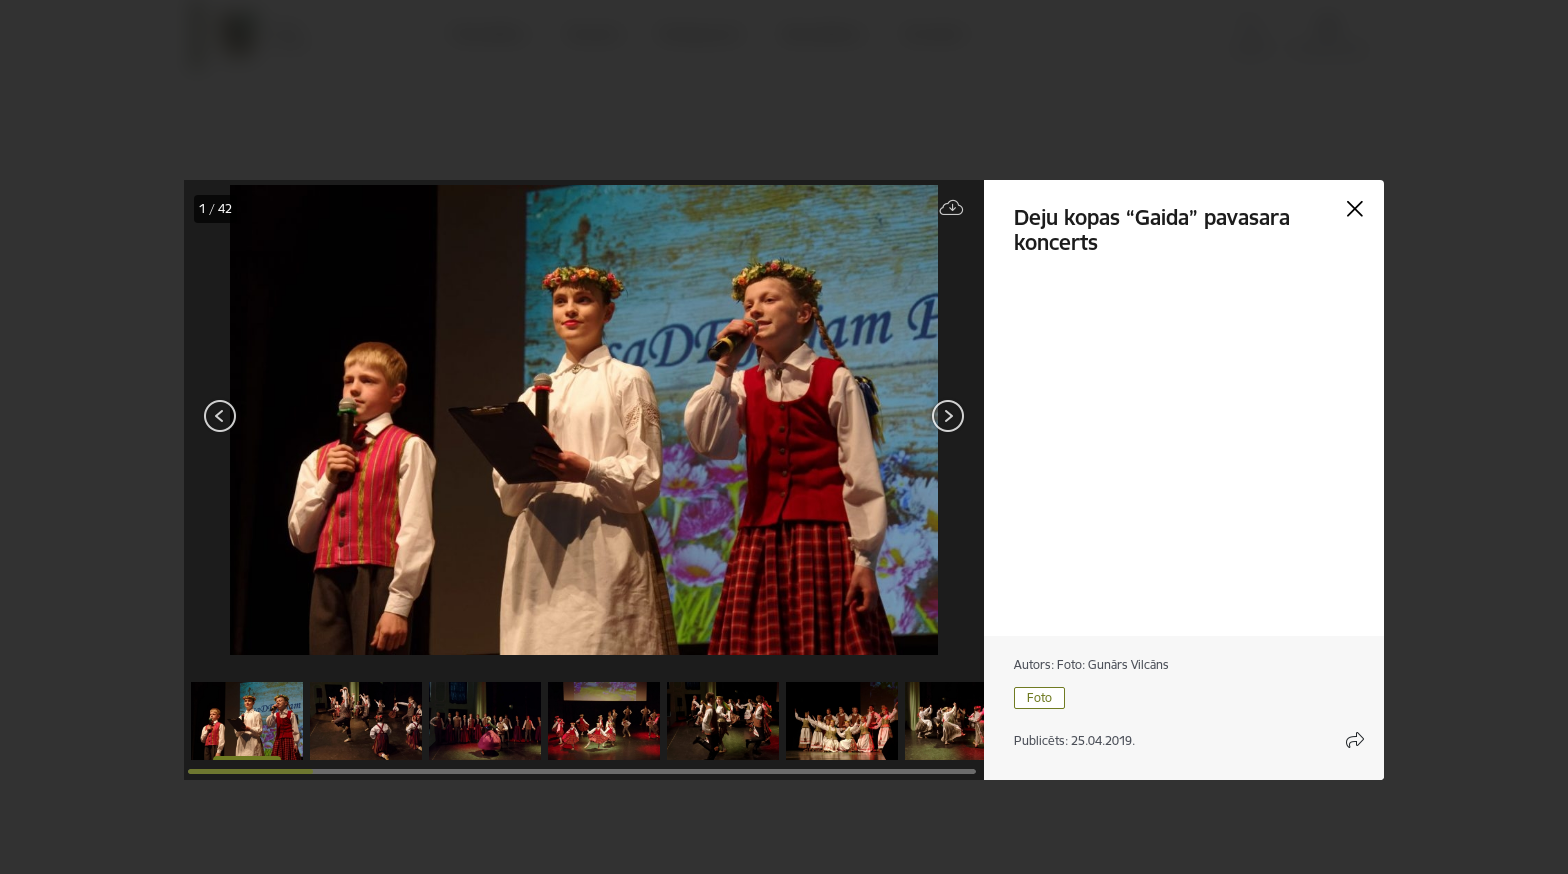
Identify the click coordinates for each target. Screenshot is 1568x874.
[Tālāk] (948, 416)
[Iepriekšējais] (220, 416)
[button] (247, 721)
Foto (1039, 697)
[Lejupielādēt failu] (952, 208)
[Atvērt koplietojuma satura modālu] (1355, 740)
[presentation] (304, 418)
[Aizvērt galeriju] (1355, 209)
